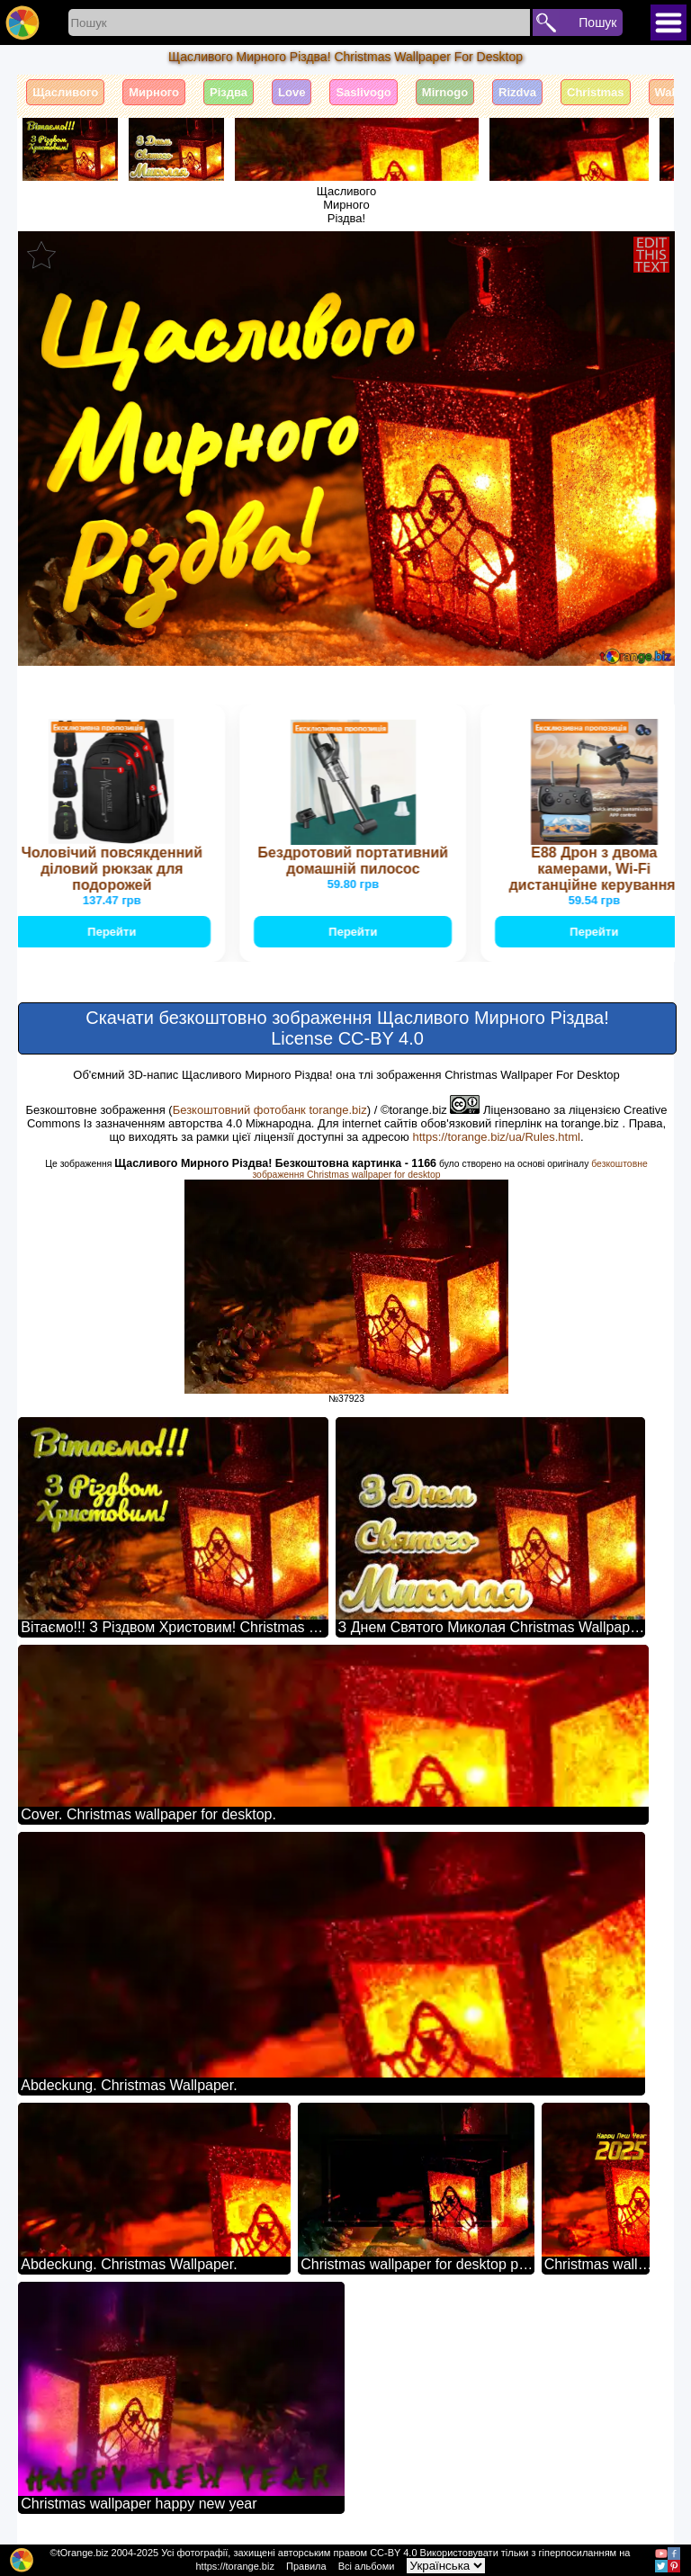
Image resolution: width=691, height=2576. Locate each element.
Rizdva (517, 92)
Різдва (228, 92)
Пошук (597, 22)
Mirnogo (445, 92)
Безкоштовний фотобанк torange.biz (270, 1110)
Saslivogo (363, 92)
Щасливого (65, 92)
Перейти (113, 931)
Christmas (595, 92)
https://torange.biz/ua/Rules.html (495, 1137)
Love (291, 92)
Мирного (154, 92)
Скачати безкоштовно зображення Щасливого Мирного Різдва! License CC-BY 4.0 (347, 1028)
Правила (306, 2566)
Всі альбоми (366, 2566)
